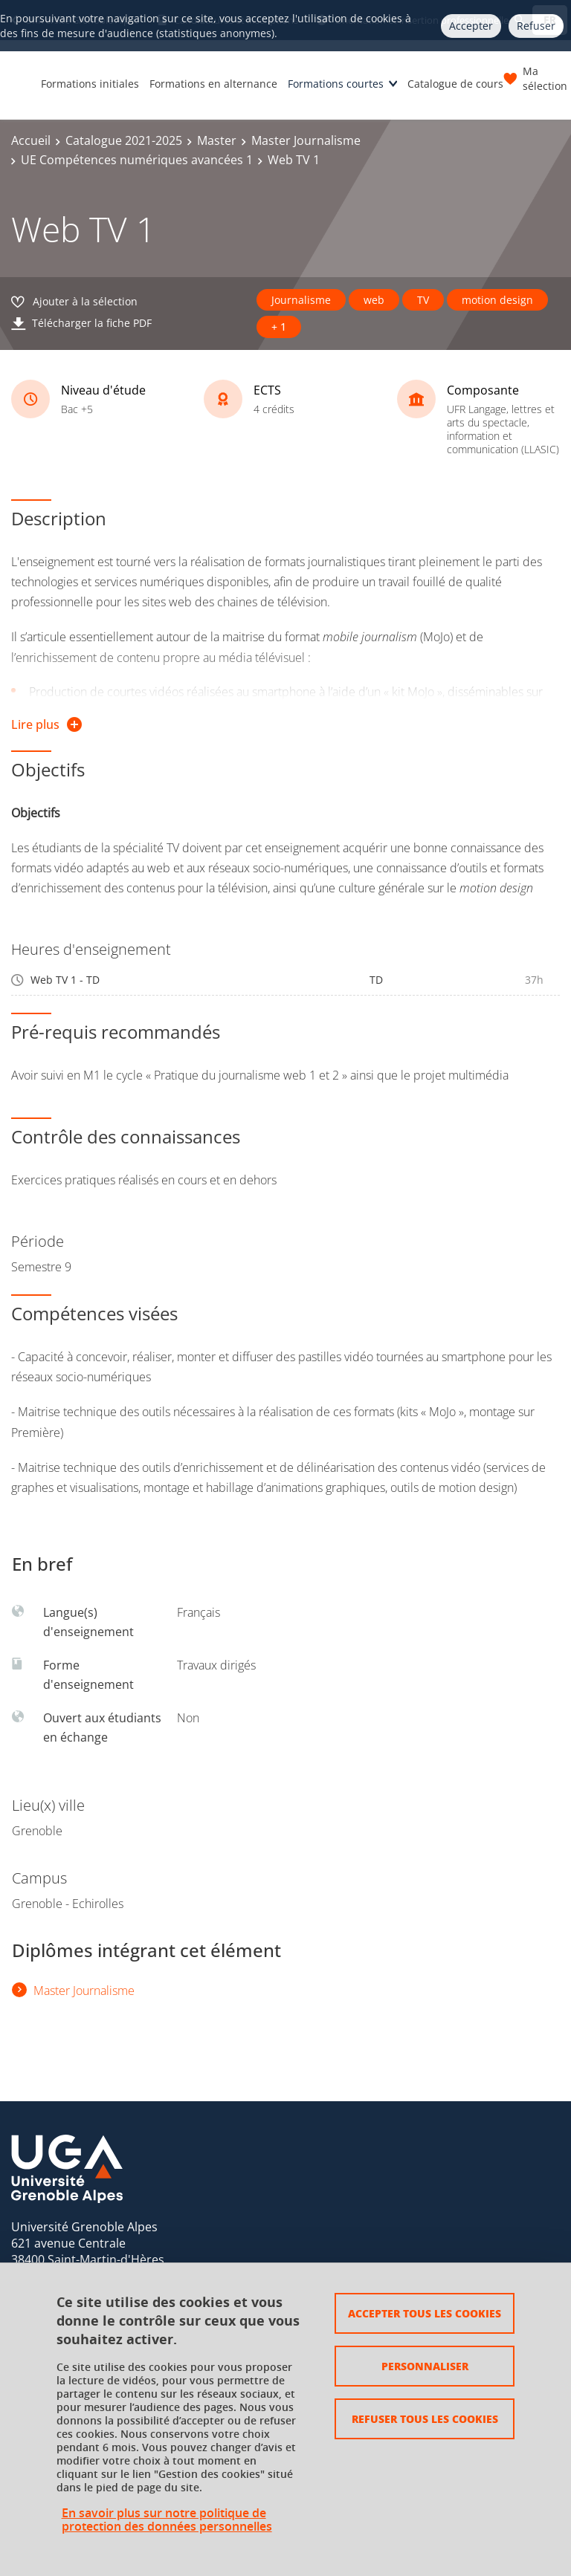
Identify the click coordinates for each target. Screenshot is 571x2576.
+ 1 (278, 326)
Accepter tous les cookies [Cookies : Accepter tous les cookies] (424, 2313)
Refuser (536, 26)
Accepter (471, 26)
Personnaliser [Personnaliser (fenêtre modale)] (424, 2365)
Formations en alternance (213, 84)
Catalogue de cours (455, 84)
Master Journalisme (306, 140)
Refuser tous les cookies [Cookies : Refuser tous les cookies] (425, 2418)
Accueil (31, 140)
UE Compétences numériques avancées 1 (137, 160)
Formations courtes (336, 84)
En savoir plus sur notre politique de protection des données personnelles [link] (167, 2519)
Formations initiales (90, 84)
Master (216, 140)
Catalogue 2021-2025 (123, 140)
